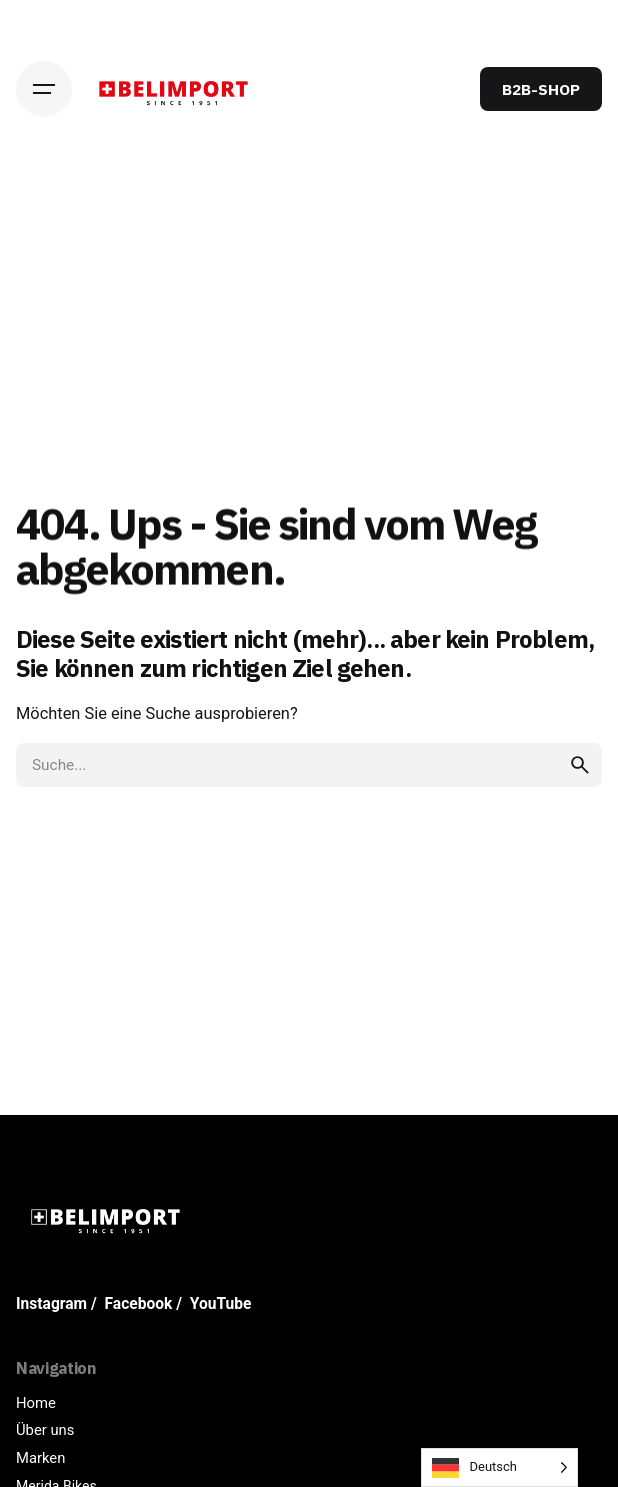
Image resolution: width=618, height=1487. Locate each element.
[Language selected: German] (499, 1467)
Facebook (139, 1304)
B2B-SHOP (541, 89)
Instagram (51, 1304)
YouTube (221, 1304)
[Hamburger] (44, 89)
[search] (580, 765)
